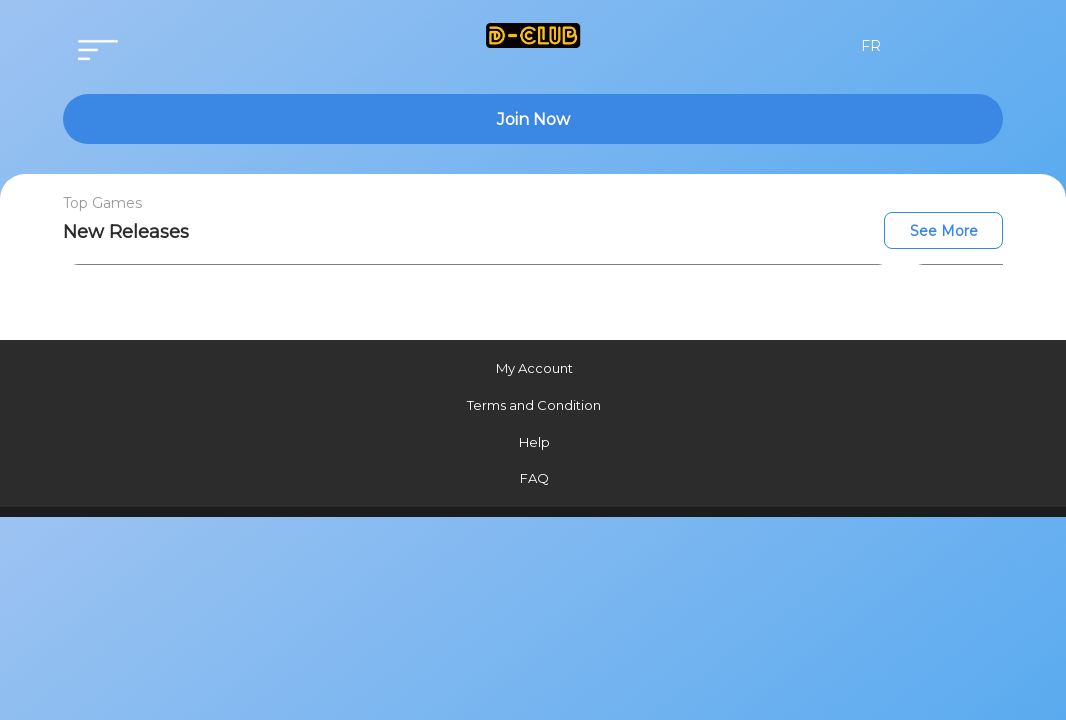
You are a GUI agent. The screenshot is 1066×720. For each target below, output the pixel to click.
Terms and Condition (534, 405)
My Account (534, 368)
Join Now (533, 119)
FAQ (534, 478)
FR (871, 46)
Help (534, 442)
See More (944, 231)
